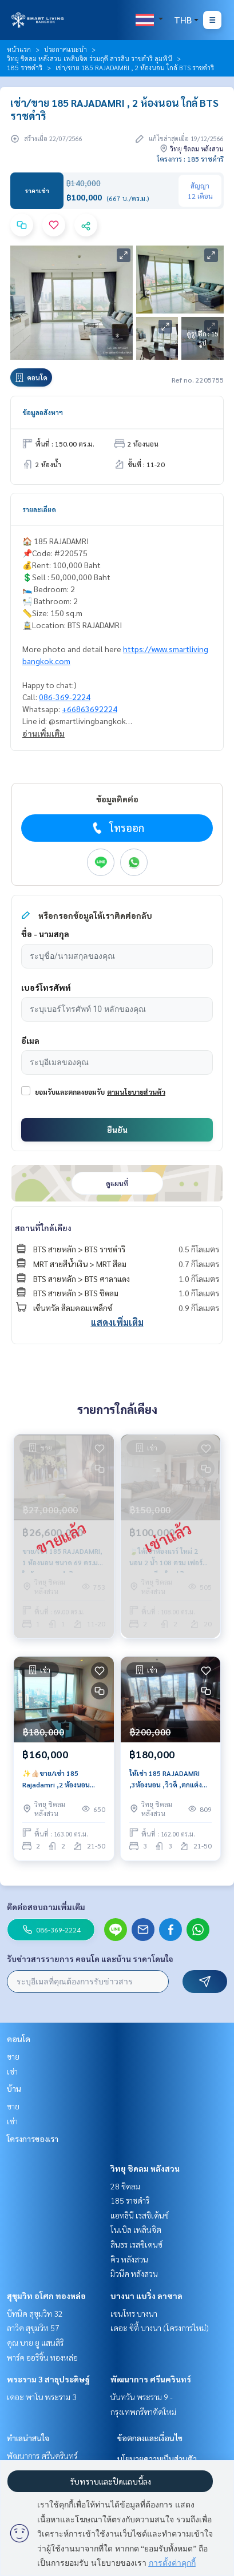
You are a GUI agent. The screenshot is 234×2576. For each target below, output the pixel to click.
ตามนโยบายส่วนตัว (136, 1091)
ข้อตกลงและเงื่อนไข (150, 2438)
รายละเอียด (39, 509)
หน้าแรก (19, 49)
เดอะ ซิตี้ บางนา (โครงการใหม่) (159, 2327)
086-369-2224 (64, 697)
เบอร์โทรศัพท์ (46, 987)
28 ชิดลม (125, 2186)
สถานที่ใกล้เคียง (43, 1228)
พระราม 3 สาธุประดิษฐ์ (48, 2379)
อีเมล (30, 1040)
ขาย (13, 2056)
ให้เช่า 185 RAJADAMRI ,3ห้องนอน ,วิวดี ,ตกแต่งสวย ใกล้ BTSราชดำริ (165, 1779)
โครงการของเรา (32, 2138)
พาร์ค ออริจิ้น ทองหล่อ (42, 2357)
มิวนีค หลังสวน (134, 2273)
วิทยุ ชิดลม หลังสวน (145, 2168)
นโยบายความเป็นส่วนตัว (157, 2458)
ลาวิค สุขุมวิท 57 (33, 2327)
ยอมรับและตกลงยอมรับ (70, 1091)
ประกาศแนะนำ (65, 49)
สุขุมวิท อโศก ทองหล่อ (46, 2295)
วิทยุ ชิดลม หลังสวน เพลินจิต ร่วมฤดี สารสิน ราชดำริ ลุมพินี (89, 58)
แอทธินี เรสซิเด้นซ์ (139, 2215)
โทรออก (117, 828)
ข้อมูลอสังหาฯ (42, 412)
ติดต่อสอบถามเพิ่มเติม (46, 1907)
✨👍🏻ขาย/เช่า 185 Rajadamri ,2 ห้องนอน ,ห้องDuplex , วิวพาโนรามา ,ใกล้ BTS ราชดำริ (63, 1779)
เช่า (12, 2071)
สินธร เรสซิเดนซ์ (136, 2244)
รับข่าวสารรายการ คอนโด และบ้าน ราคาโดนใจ (90, 1959)
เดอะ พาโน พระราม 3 (42, 2397)
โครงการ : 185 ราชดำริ (190, 158)
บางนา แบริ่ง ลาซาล (146, 2295)
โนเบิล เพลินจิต (135, 2229)
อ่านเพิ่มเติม (43, 733)
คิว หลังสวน (129, 2259)
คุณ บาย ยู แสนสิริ (35, 2342)
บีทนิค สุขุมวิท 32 (35, 2313)
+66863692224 (89, 709)
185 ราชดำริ (24, 67)
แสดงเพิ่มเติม (117, 1322)
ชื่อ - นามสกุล (45, 934)
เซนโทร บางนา (133, 2313)
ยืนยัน (117, 1129)
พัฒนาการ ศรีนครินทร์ (150, 2379)
